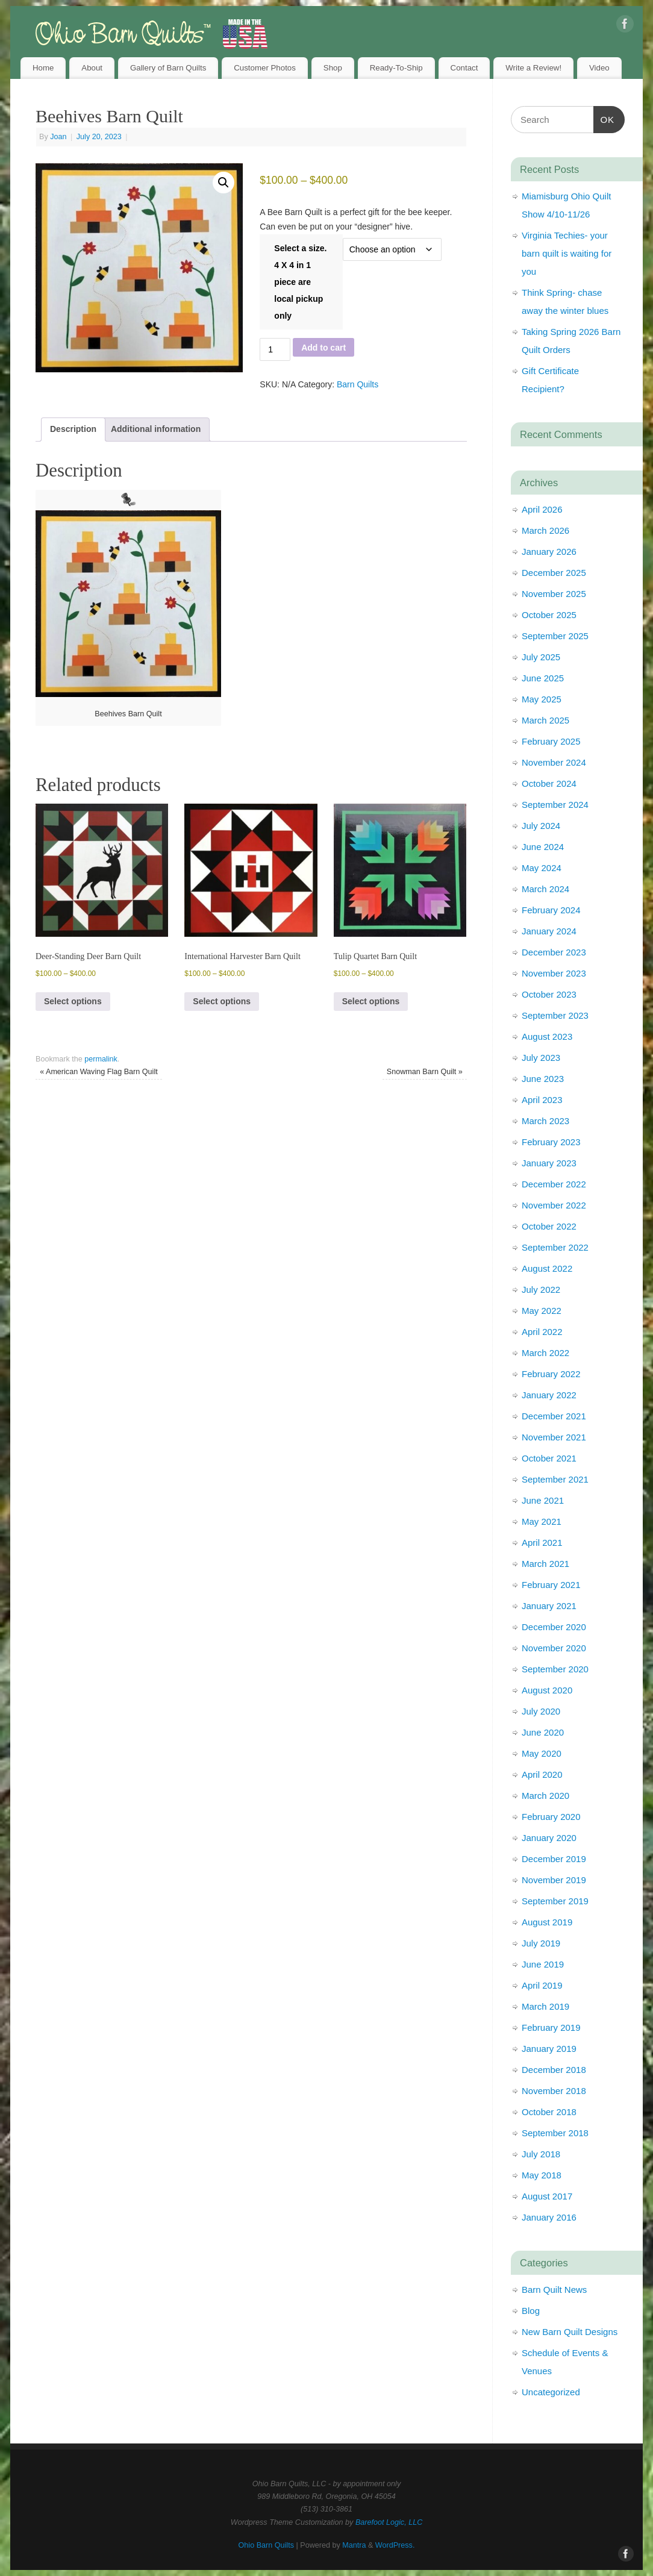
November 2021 (554, 1437)
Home (43, 67)
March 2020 (545, 1795)
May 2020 (541, 1753)
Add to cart (323, 347)
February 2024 (551, 910)
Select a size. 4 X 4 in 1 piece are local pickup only (300, 281)
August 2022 (547, 1268)
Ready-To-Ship (396, 67)
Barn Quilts (357, 384)
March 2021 (545, 1563)
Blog (531, 2311)
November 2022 (554, 1205)
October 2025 (549, 615)
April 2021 (542, 1542)
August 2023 (547, 1036)
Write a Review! (533, 67)
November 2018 (554, 2091)
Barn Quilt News (554, 2289)
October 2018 (549, 2112)
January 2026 (549, 551)
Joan (58, 137)
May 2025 (541, 699)
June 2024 (543, 847)
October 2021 (549, 1458)
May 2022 (541, 1310)
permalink (100, 1059)
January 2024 (549, 931)
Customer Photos (265, 67)
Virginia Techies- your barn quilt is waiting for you (566, 253)
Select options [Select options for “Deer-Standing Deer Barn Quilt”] (73, 1001)
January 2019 (549, 2048)
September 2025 (555, 636)
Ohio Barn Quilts (266, 2545)
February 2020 (551, 1817)
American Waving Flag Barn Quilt (99, 1072)
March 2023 (545, 1121)
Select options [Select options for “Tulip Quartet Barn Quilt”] (371, 1001)
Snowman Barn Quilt (425, 1072)
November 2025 (554, 594)
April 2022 (542, 1332)
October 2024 (549, 783)
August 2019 (547, 1922)
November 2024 (554, 762)
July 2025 (541, 657)
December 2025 (554, 572)
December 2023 (554, 952)
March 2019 (545, 2006)
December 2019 (554, 1859)
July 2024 (541, 826)
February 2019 (551, 2027)
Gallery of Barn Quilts (168, 67)
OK (604, 118)
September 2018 (555, 2133)
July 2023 (541, 1057)
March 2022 (545, 1353)
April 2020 (542, 1774)
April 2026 (542, 509)
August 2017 (547, 2196)
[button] (223, 182)
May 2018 (541, 2175)
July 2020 (541, 1711)
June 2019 (543, 1964)
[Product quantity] (275, 349)
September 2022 (555, 1247)
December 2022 (554, 1184)
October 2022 (549, 1226)
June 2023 (543, 1079)
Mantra (354, 2545)
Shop (332, 67)
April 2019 (542, 1985)
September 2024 (555, 804)
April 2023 (542, 1100)
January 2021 (549, 1606)
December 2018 (554, 2070)
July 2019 (541, 1943)
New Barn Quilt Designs (569, 2332)
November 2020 (554, 1648)
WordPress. (395, 2545)
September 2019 (555, 1901)
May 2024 (541, 868)
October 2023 (549, 994)
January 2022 (549, 1395)
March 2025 (545, 720)
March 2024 (545, 889)
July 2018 (541, 2154)
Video (599, 67)
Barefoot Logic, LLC (388, 2522)
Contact (464, 67)
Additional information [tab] (156, 429)
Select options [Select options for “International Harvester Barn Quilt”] (222, 1001)
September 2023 (555, 1015)
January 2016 (549, 2217)
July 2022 (541, 1289)
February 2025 (551, 741)
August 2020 (547, 1690)
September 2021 (555, 1479)
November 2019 (554, 1880)
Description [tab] (73, 429)
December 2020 (554, 1627)
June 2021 (543, 1500)
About (91, 67)
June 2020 (543, 1732)
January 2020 (549, 1838)
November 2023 (554, 973)
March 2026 (545, 530)
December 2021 (554, 1416)
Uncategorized (551, 2392)
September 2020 (555, 1669)
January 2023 (549, 1163)
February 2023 (551, 1142)
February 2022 (551, 1374)
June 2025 (543, 678)
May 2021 (541, 1521)
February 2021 (551, 1585)
